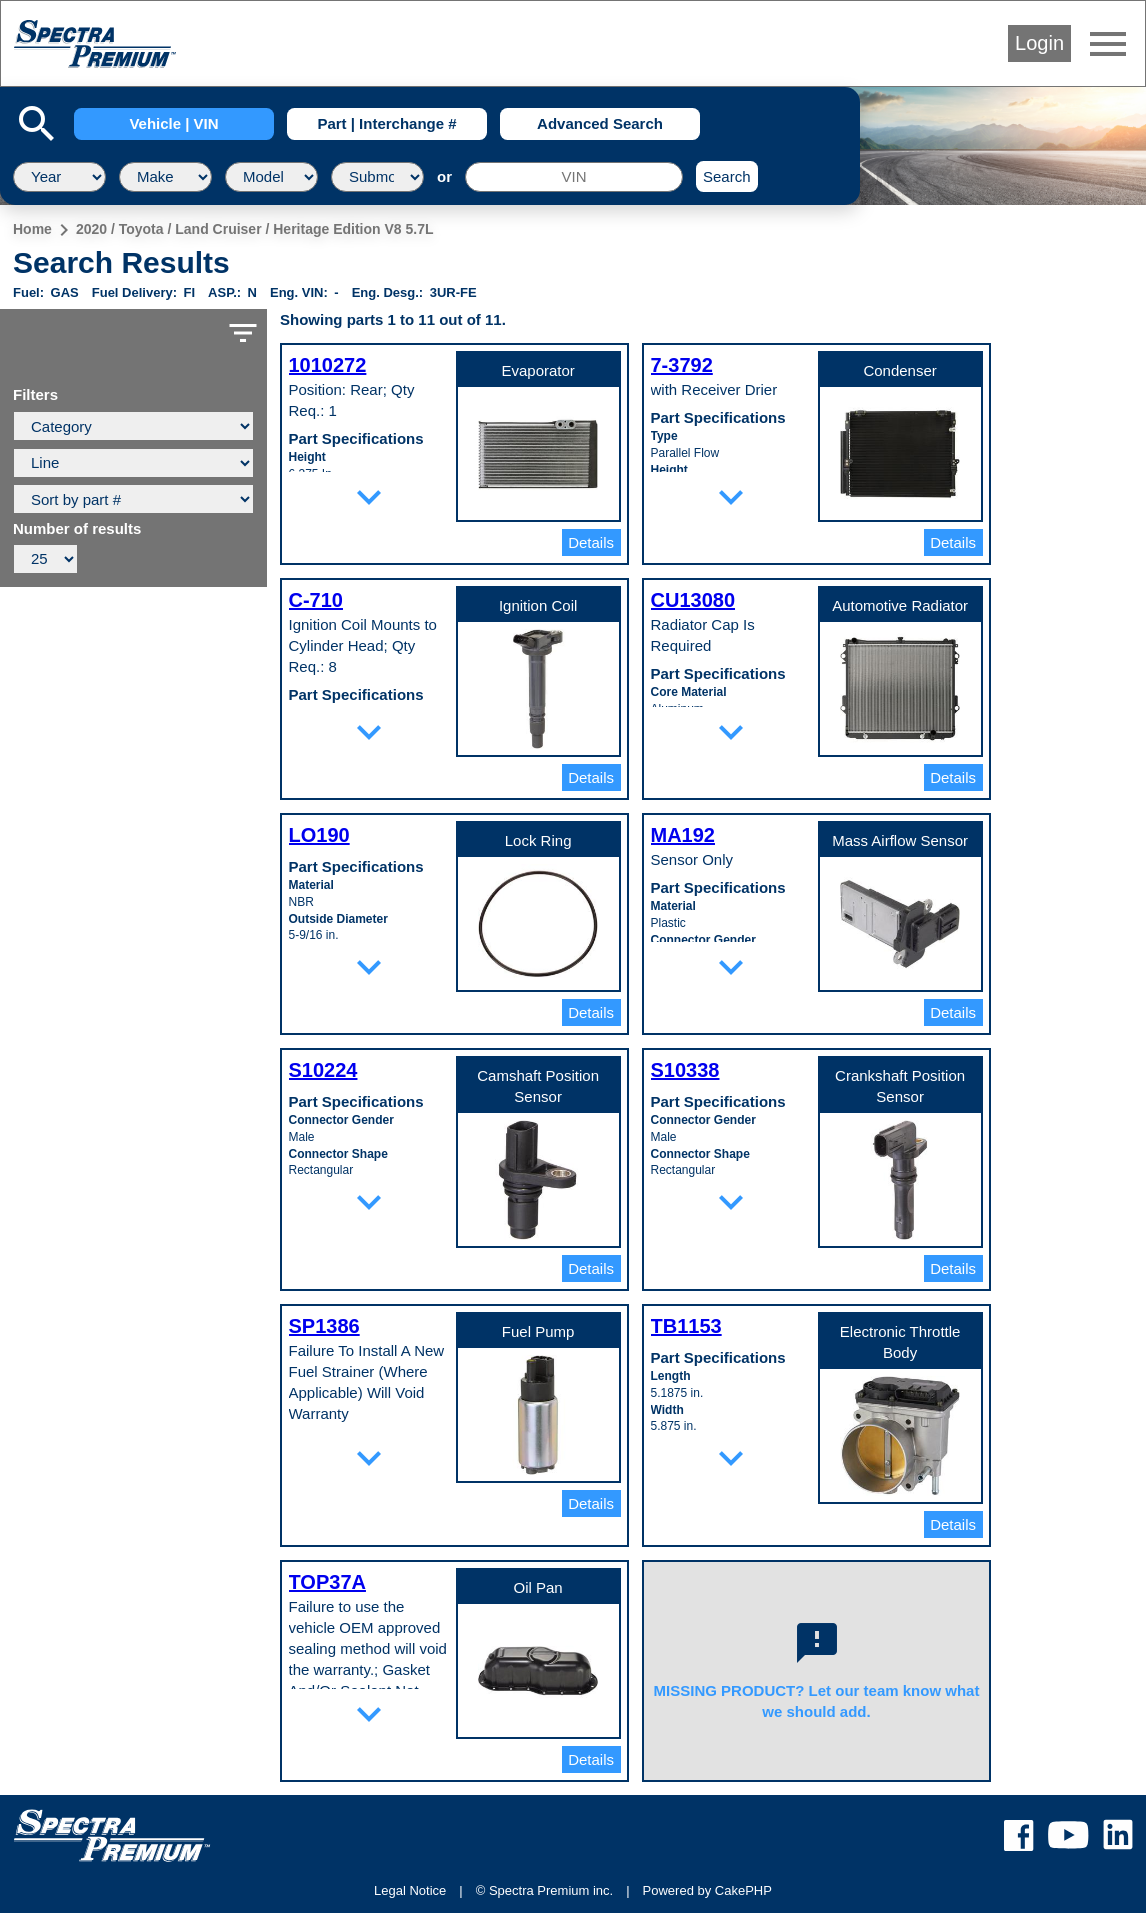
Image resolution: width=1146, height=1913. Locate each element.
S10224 (323, 1070)
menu (1108, 44)
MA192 (683, 835)
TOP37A (327, 1582)
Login (1039, 43)
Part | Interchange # (386, 123)
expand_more (369, 497)
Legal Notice (410, 1890)
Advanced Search (600, 123)
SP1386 (324, 1326)
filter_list (243, 333)
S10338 (685, 1070)
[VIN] (574, 177)
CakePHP (743, 1890)
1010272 (328, 365)
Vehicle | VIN (173, 123)
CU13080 (693, 600)
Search (727, 176)
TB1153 (686, 1326)
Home (32, 229)
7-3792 (682, 365)
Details (591, 542)
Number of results (77, 529)
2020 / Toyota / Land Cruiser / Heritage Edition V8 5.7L (255, 229)
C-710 (316, 600)
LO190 (319, 835)
